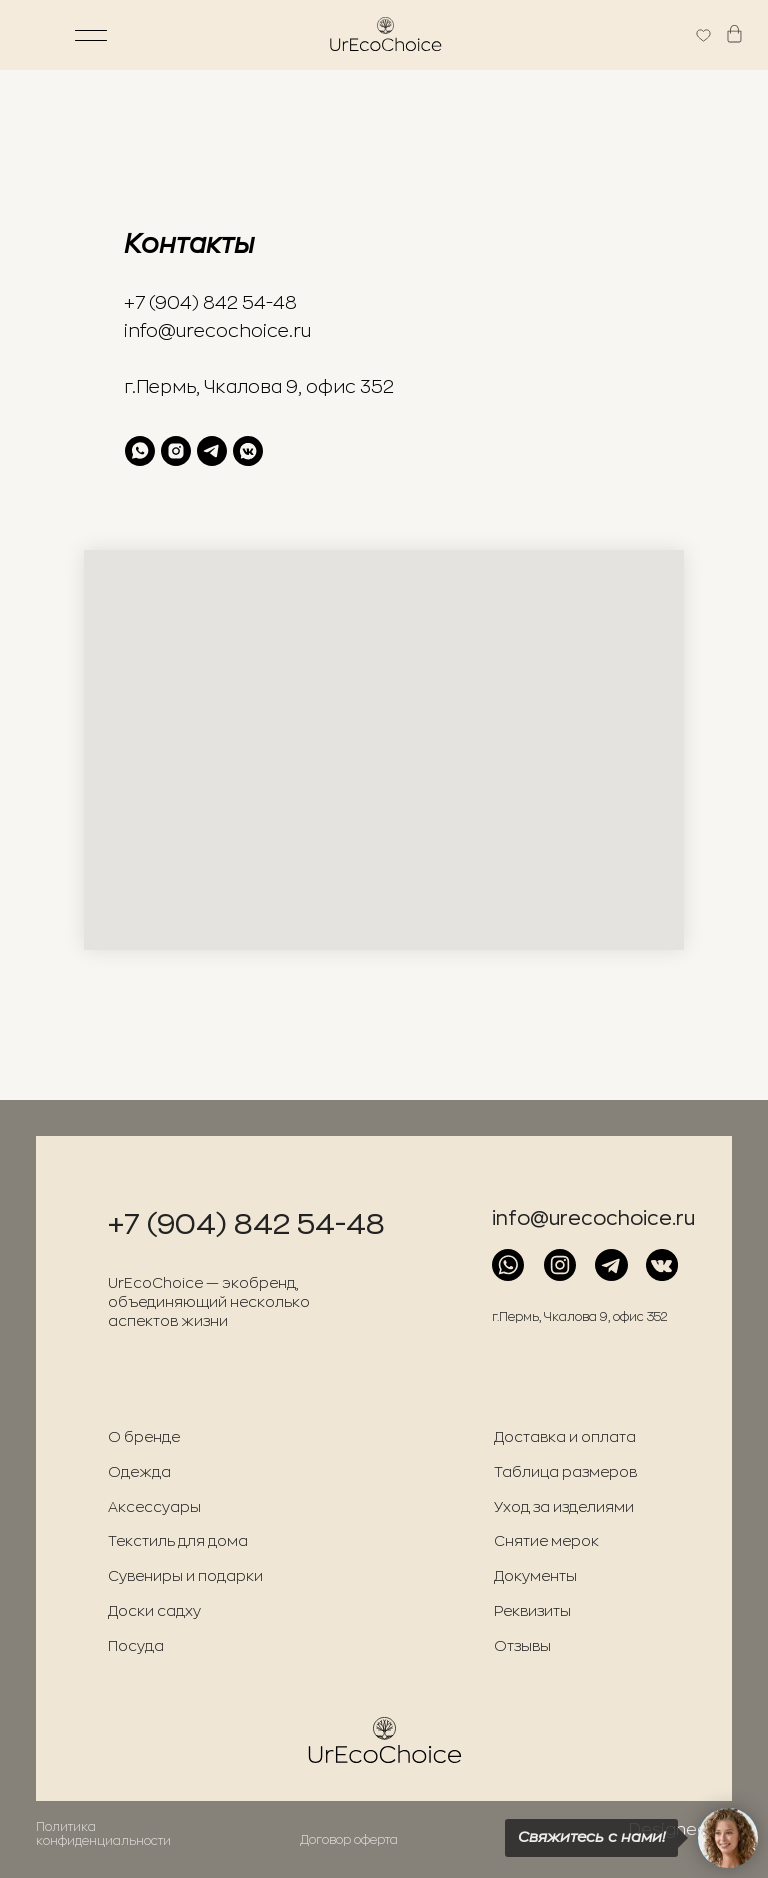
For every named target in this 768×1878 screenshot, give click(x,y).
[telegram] (212, 451)
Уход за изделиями (564, 1507)
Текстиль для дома (178, 1541)
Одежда (139, 1472)
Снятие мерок (546, 1541)
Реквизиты (532, 1611)
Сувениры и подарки (185, 1576)
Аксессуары (154, 1507)
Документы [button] (535, 1576)
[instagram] (176, 451)
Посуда (136, 1646)
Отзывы (522, 1646)
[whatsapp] (140, 451)
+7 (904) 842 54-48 (210, 303)
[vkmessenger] (248, 451)
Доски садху (154, 1611)
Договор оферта (349, 1840)
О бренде (144, 1437)
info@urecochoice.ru (217, 331)
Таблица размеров (565, 1472)
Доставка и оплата (565, 1437)
